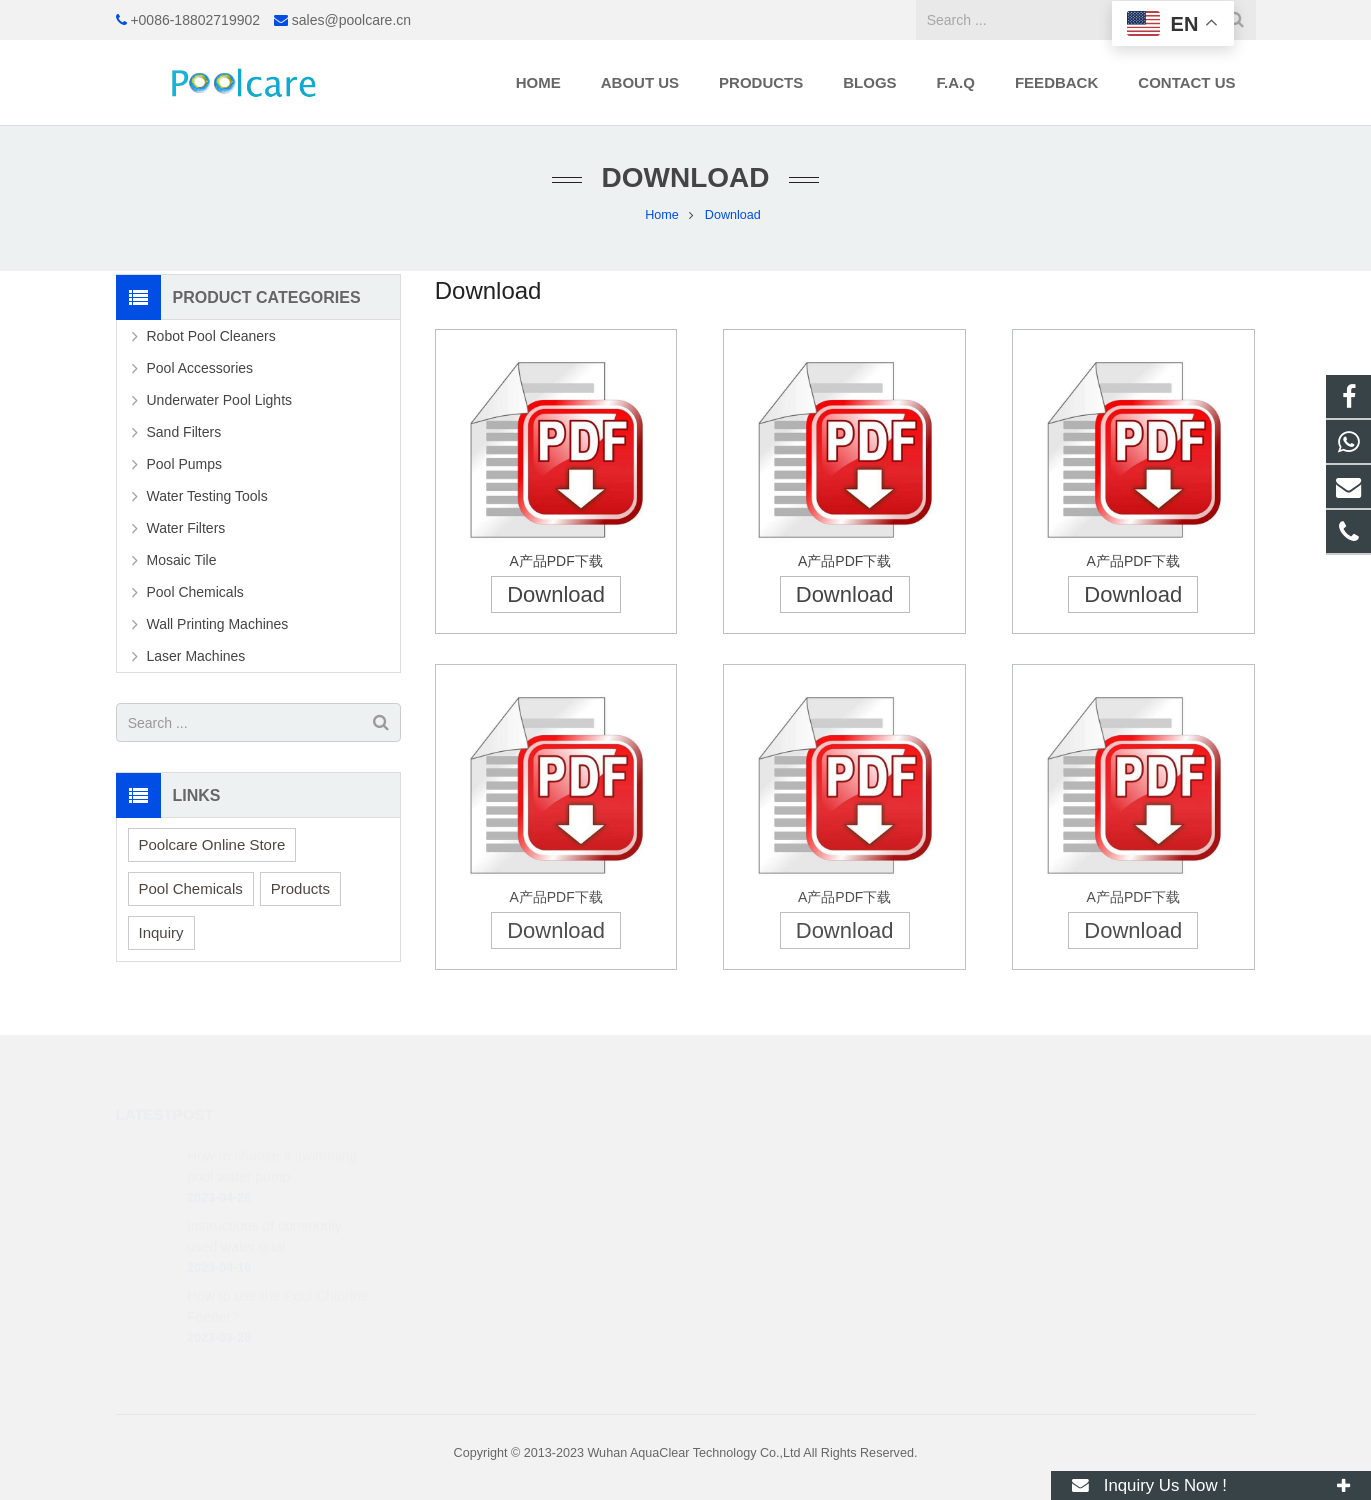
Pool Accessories (200, 368)
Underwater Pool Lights (220, 400)
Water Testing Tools (207, 496)
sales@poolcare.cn (351, 20)
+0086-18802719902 (195, 20)
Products (300, 888)
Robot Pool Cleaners (211, 336)
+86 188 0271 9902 (775, 1153)
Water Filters (186, 528)
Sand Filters (184, 432)
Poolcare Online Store (212, 844)
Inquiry (161, 932)
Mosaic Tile (182, 560)
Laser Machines (196, 656)
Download (556, 594)
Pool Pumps (184, 464)
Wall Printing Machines (218, 624)
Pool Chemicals (195, 592)
